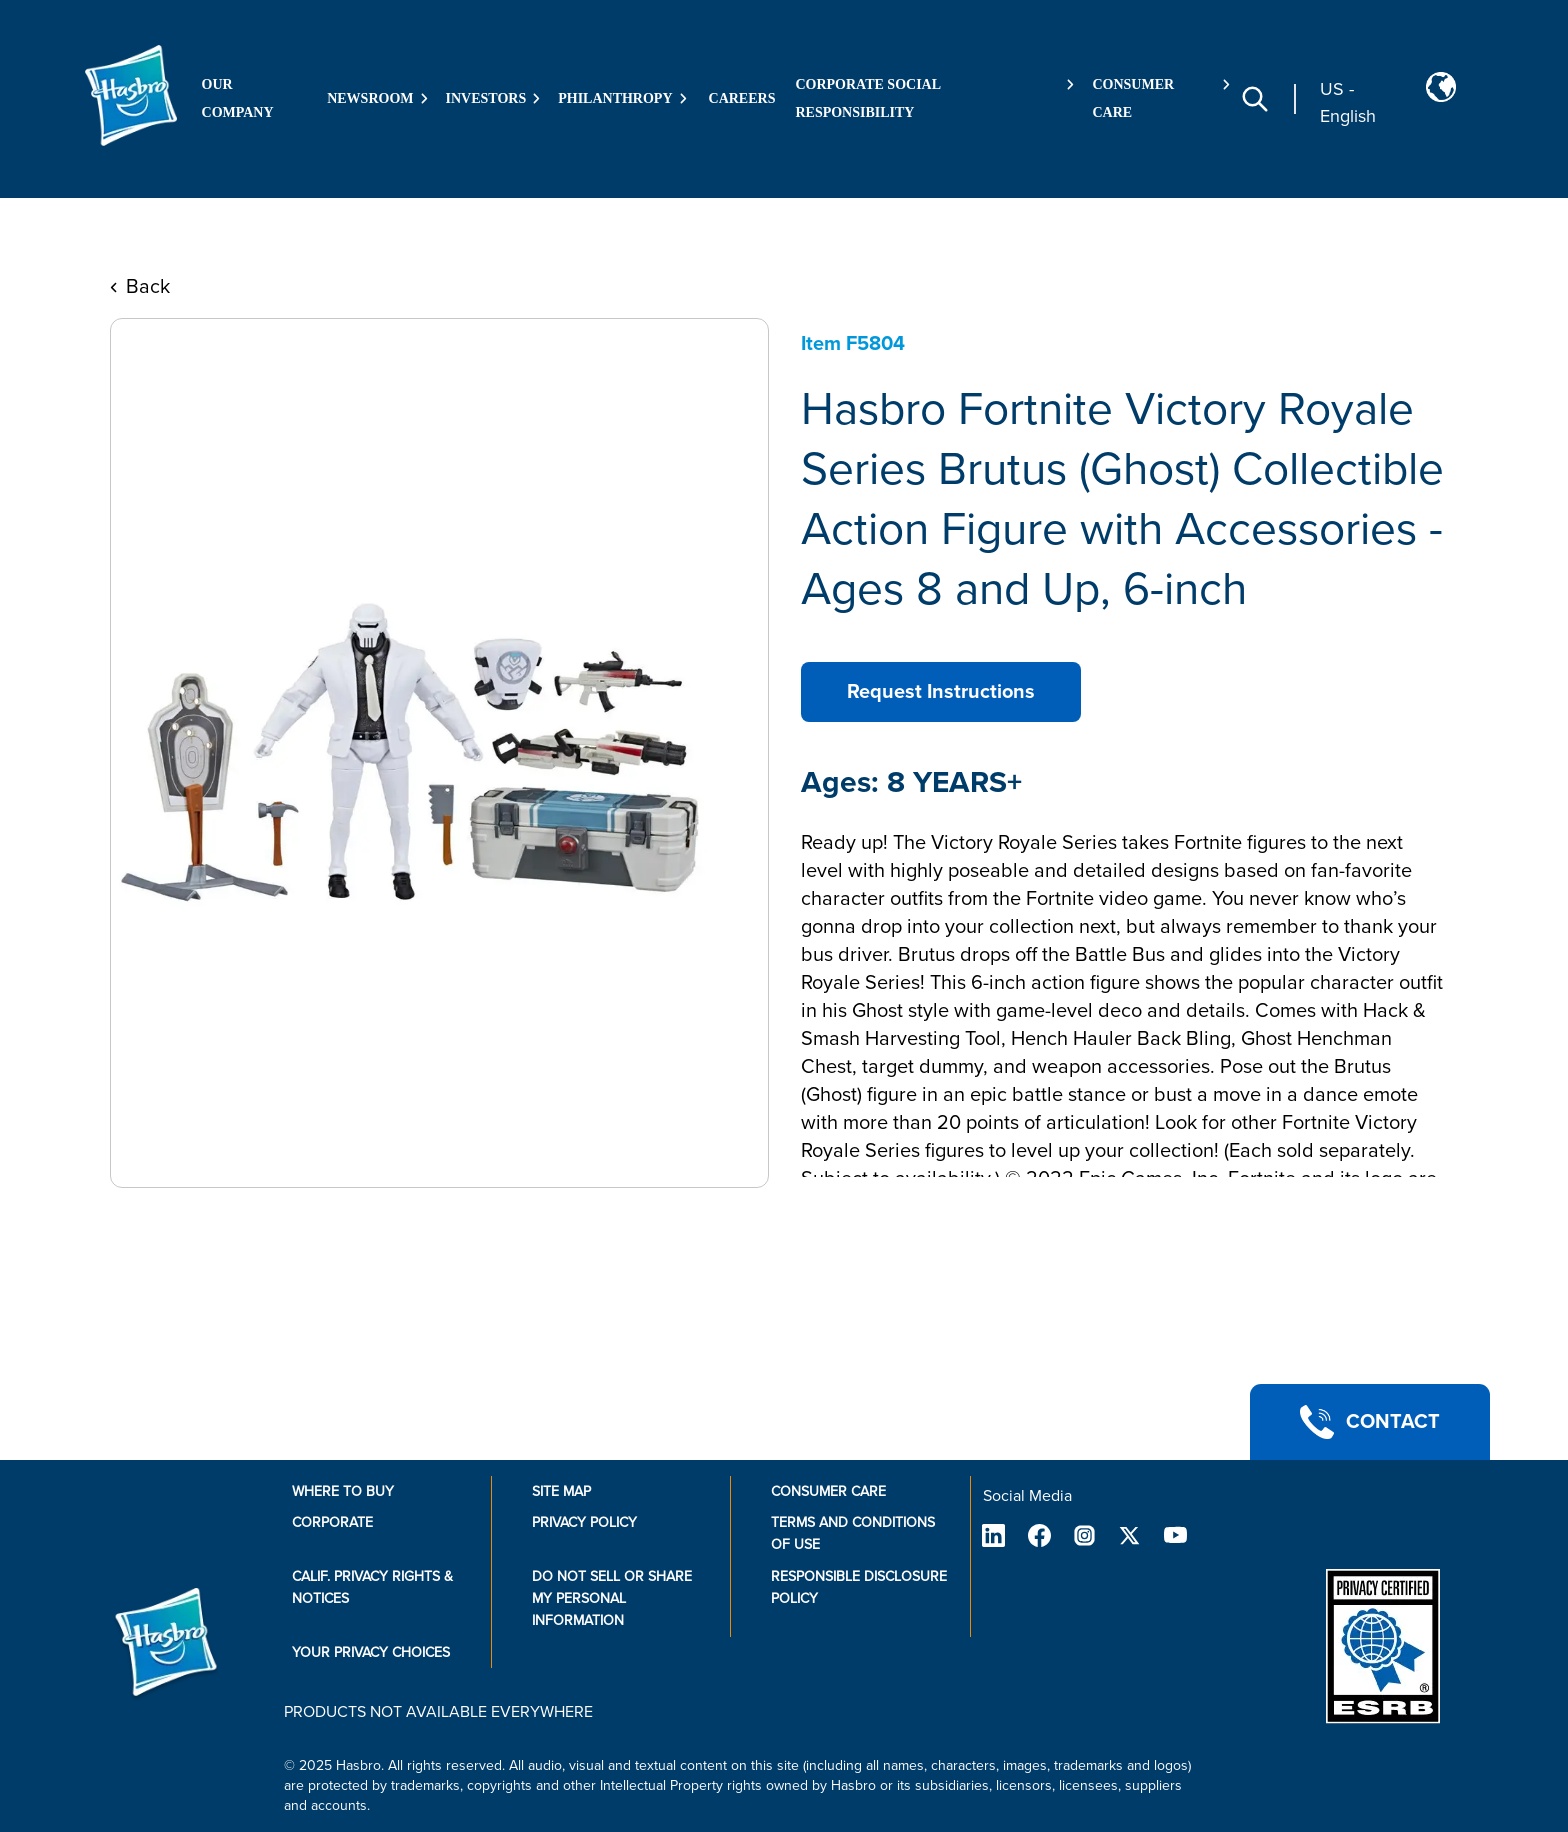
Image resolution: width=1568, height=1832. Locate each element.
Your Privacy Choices (371, 1652)
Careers (742, 98)
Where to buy (343, 1491)
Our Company (238, 98)
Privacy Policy (584, 1522)
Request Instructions (941, 692)
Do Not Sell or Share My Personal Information (612, 1598)
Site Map (561, 1491)
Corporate (332, 1522)
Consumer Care (828, 1491)
